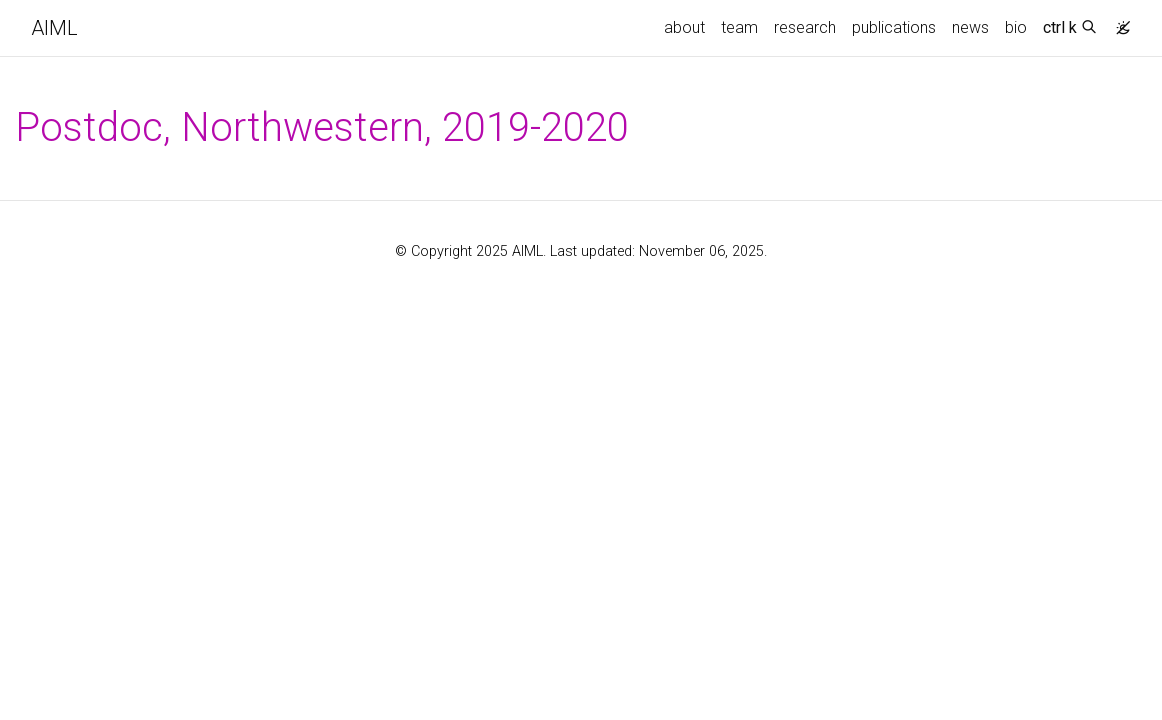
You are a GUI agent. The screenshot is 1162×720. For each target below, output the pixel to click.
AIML (54, 28)
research (805, 27)
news (970, 27)
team (739, 27)
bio (1016, 27)
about (684, 27)
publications (894, 27)
